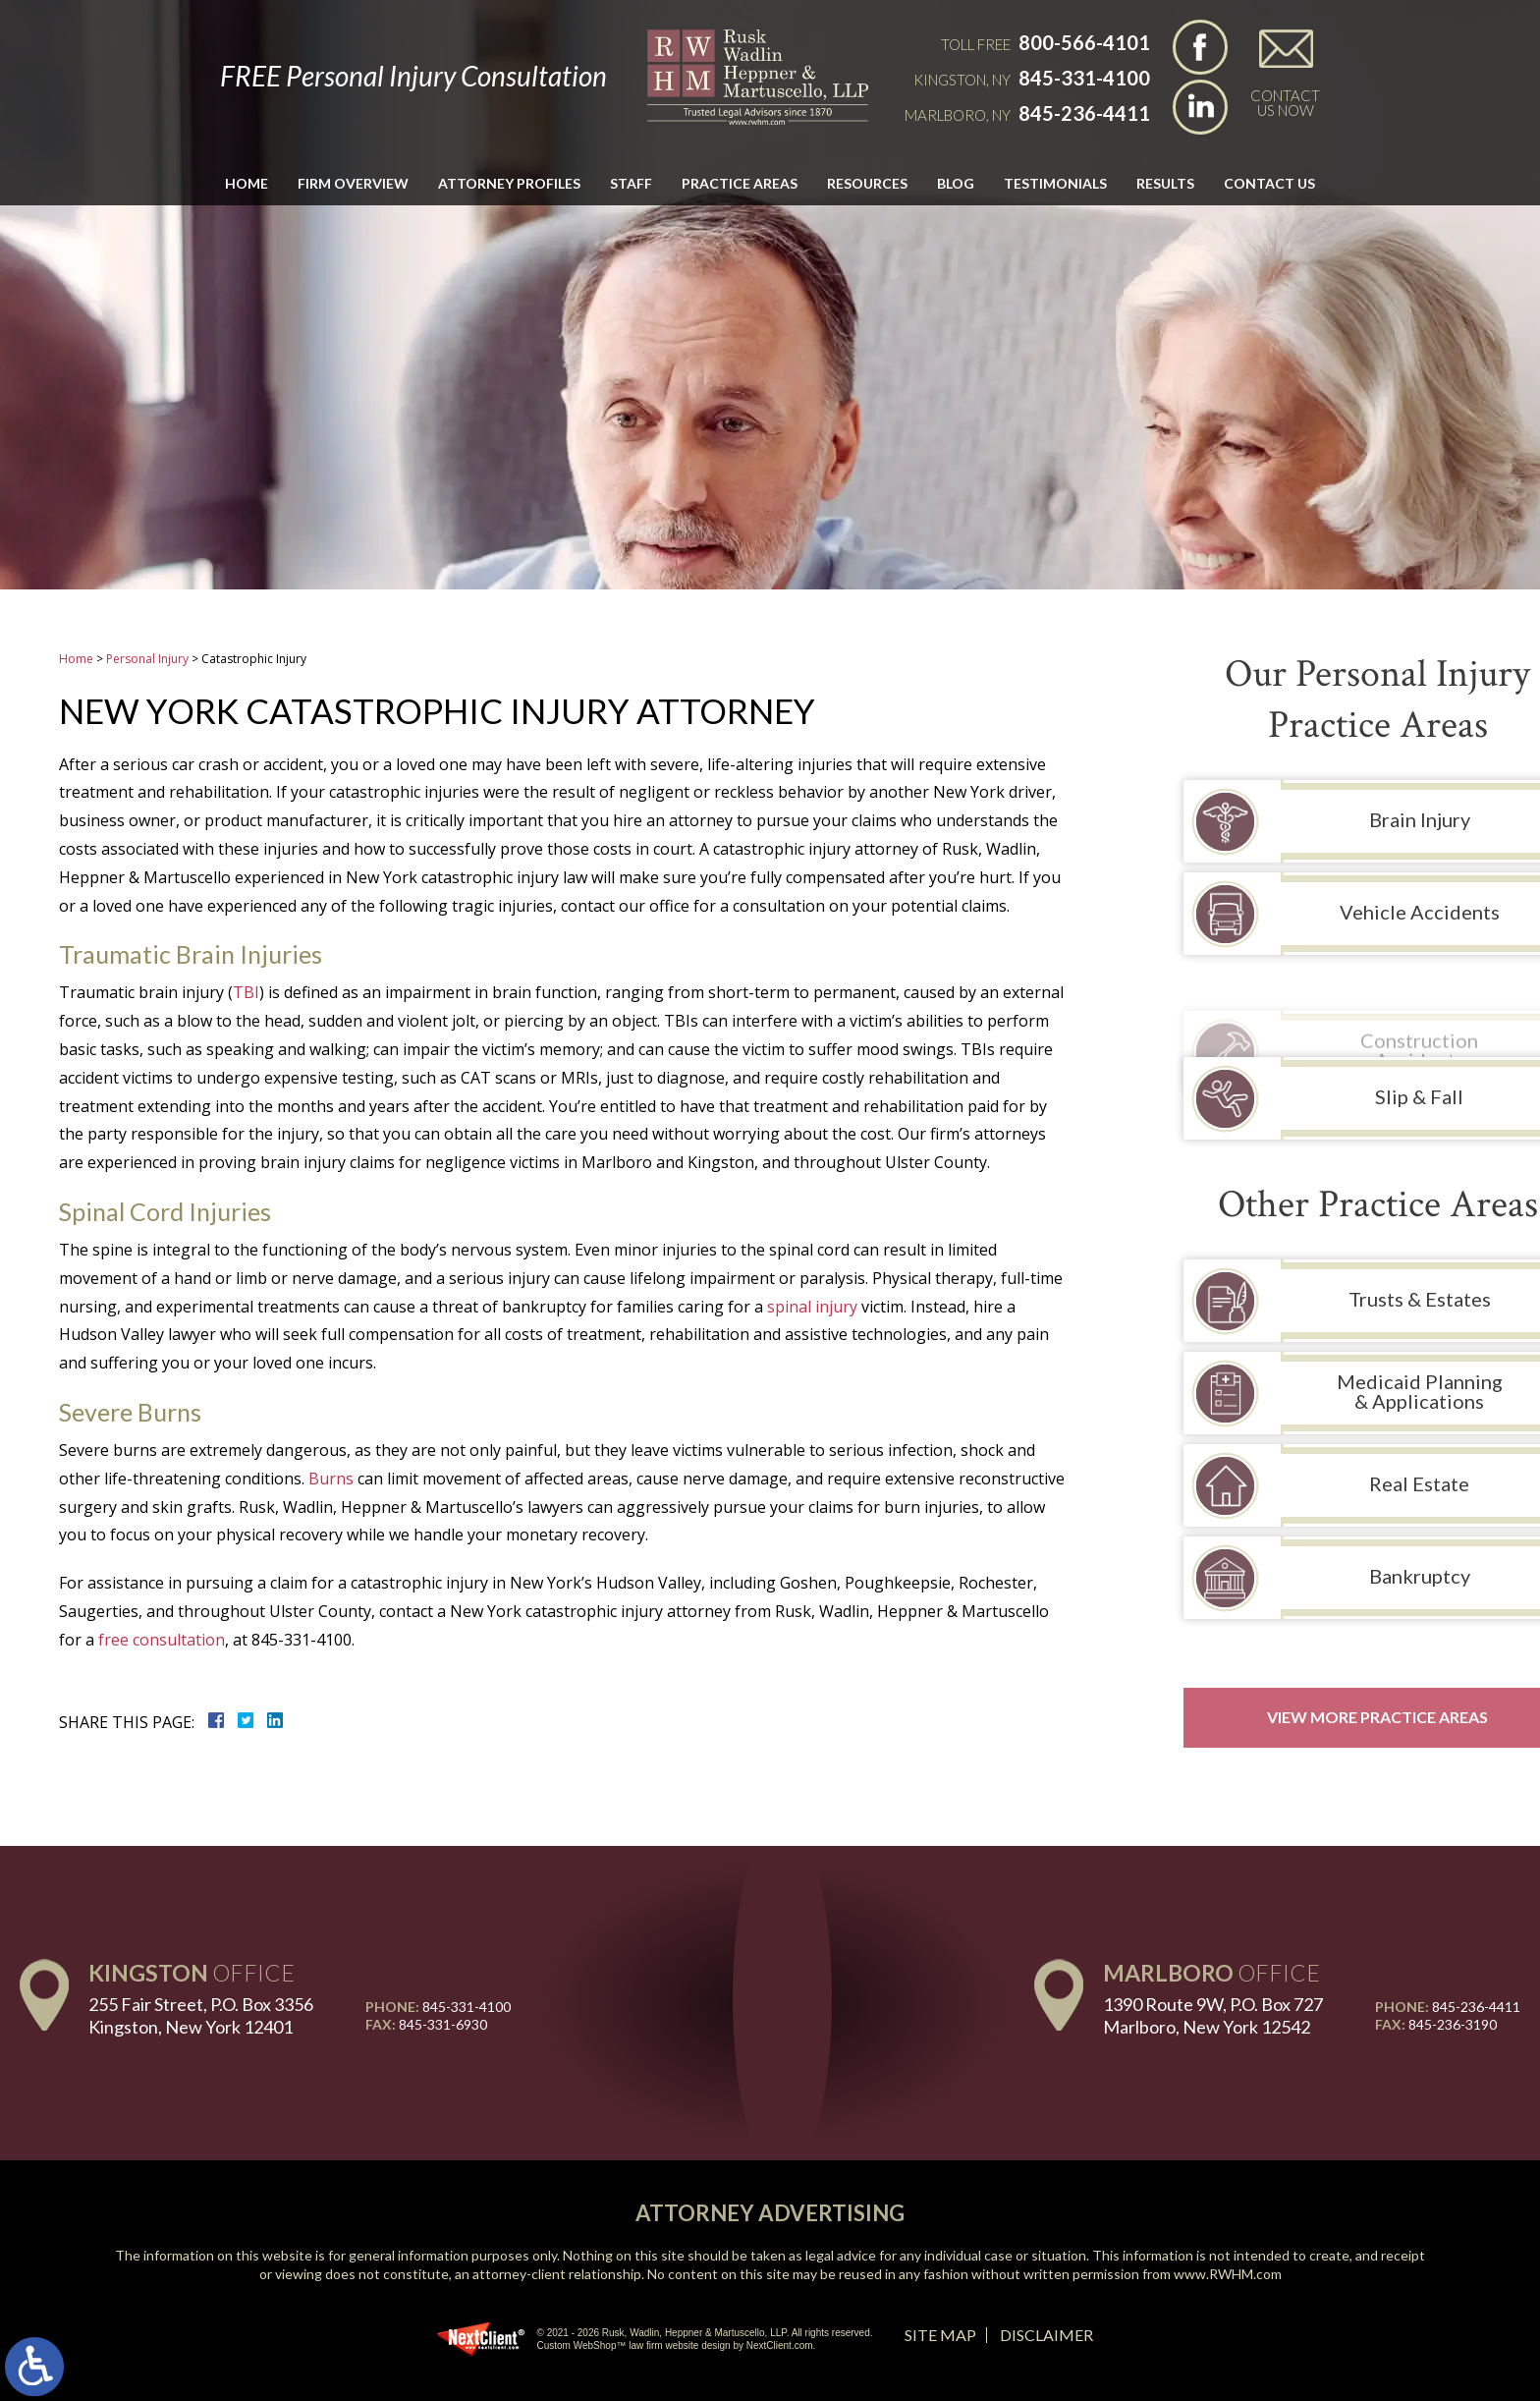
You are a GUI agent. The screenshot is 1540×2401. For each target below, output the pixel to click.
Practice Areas (740, 183)
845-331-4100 (1084, 77)
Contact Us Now (1285, 102)
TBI (246, 992)
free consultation (161, 1639)
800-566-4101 (1084, 42)
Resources (867, 183)
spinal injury (812, 1306)
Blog (955, 183)
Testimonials (1055, 183)
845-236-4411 (1084, 113)
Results (1165, 183)
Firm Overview (353, 183)
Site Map (940, 2334)
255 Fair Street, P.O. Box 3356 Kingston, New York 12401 (200, 2015)
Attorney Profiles (509, 183)
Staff (631, 183)
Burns (331, 1478)
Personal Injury (147, 658)
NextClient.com (779, 2345)
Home (246, 183)
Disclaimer (1046, 2334)
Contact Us (1269, 183)
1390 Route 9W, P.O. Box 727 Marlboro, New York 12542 (1213, 2015)
